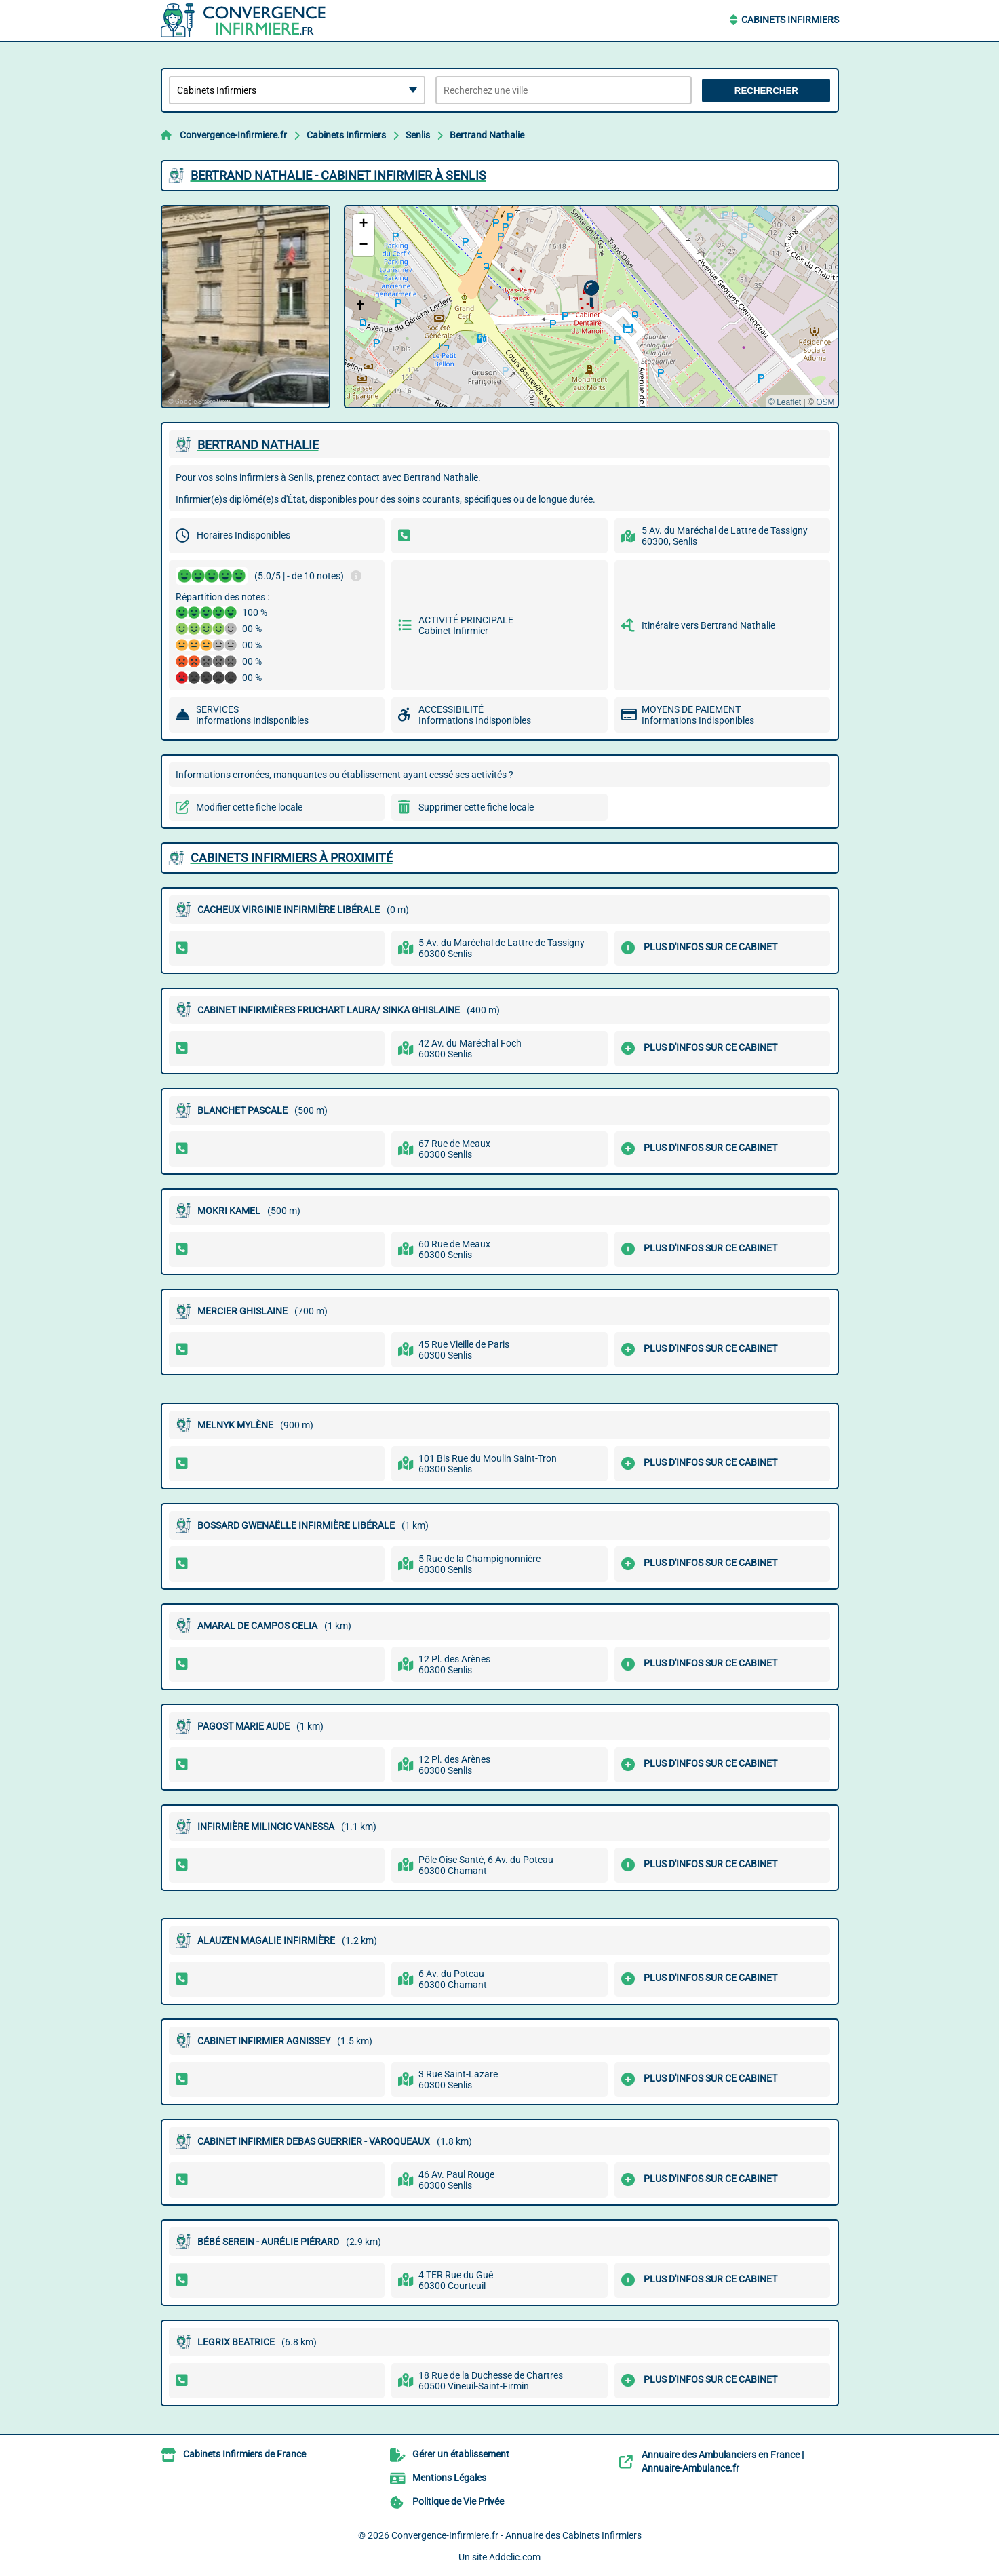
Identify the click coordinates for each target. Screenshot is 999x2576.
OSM (825, 402)
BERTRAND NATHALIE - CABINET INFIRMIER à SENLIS (338, 175)
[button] (591, 294)
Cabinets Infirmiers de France (244, 2453)
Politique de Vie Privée (458, 2501)
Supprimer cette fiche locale (476, 807)
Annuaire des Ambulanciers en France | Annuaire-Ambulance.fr (723, 2461)
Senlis (418, 135)
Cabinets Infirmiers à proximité (292, 858)
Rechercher (766, 90)
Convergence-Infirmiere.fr (233, 135)
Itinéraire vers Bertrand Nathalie (708, 625)
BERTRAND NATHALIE (258, 444)
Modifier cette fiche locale (249, 807)
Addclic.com (515, 2557)
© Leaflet (784, 402)
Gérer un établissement (460, 2453)
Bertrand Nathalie (487, 135)
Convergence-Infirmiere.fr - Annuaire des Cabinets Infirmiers (516, 2535)
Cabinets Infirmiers (790, 19)
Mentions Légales (449, 2477)
